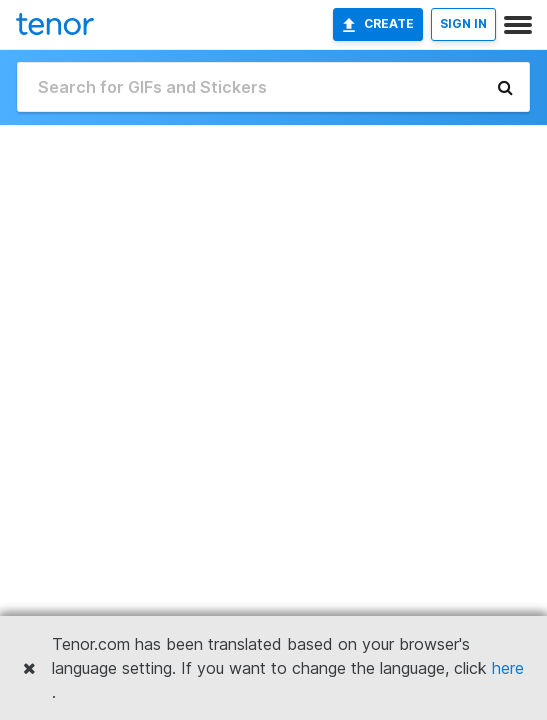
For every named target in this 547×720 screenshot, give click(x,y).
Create (378, 24)
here (508, 668)
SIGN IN (463, 23)
